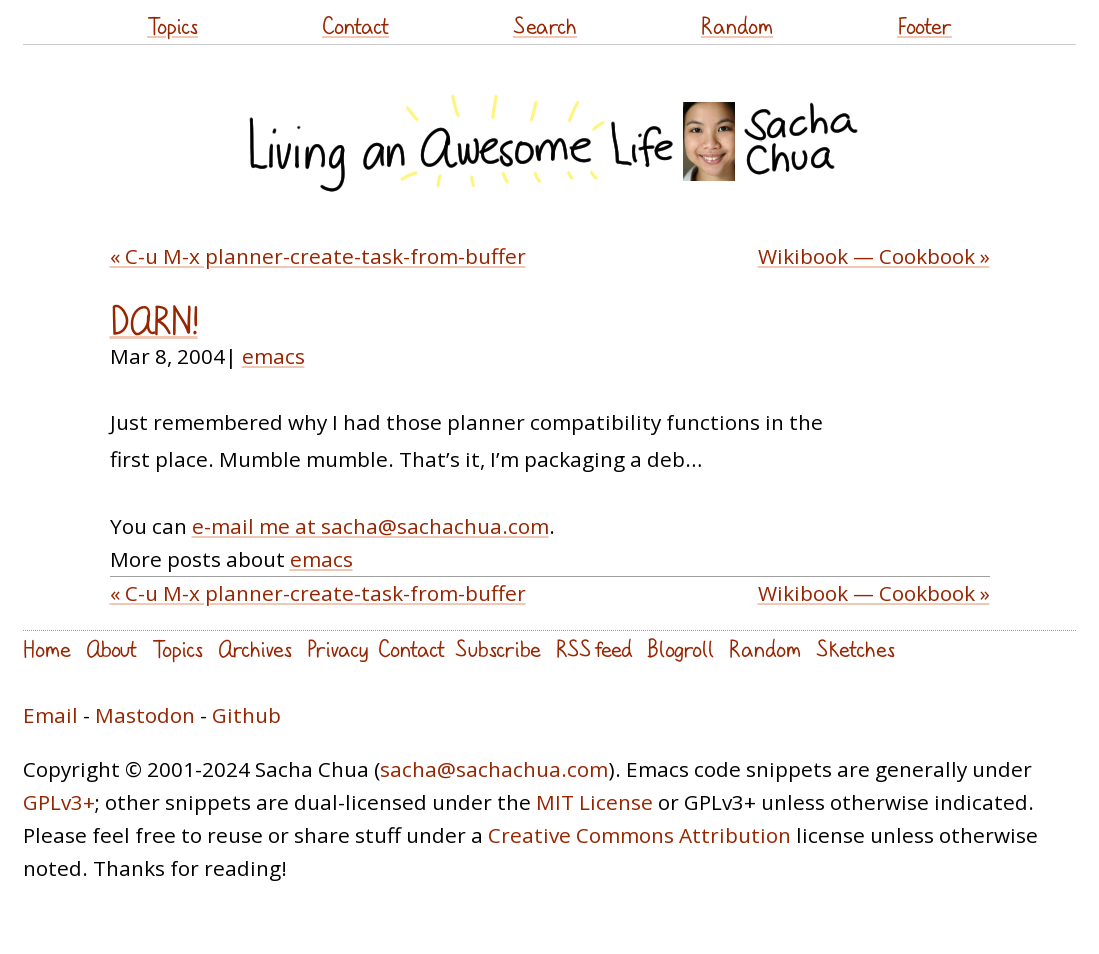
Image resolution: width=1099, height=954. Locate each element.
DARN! (154, 321)
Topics (172, 25)
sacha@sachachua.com (494, 769)
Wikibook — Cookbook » (874, 256)
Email (50, 715)
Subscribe (498, 648)
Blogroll (680, 648)
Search (545, 25)
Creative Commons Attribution (639, 835)
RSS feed (594, 648)
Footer (924, 25)
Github (246, 715)
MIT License (594, 802)
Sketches (855, 648)
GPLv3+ (59, 802)
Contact (355, 25)
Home (47, 648)
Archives (255, 648)
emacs (273, 356)
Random (737, 25)
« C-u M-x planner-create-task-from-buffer (318, 256)
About (111, 648)
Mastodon (145, 715)
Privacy (337, 648)
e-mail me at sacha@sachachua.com (370, 526)
